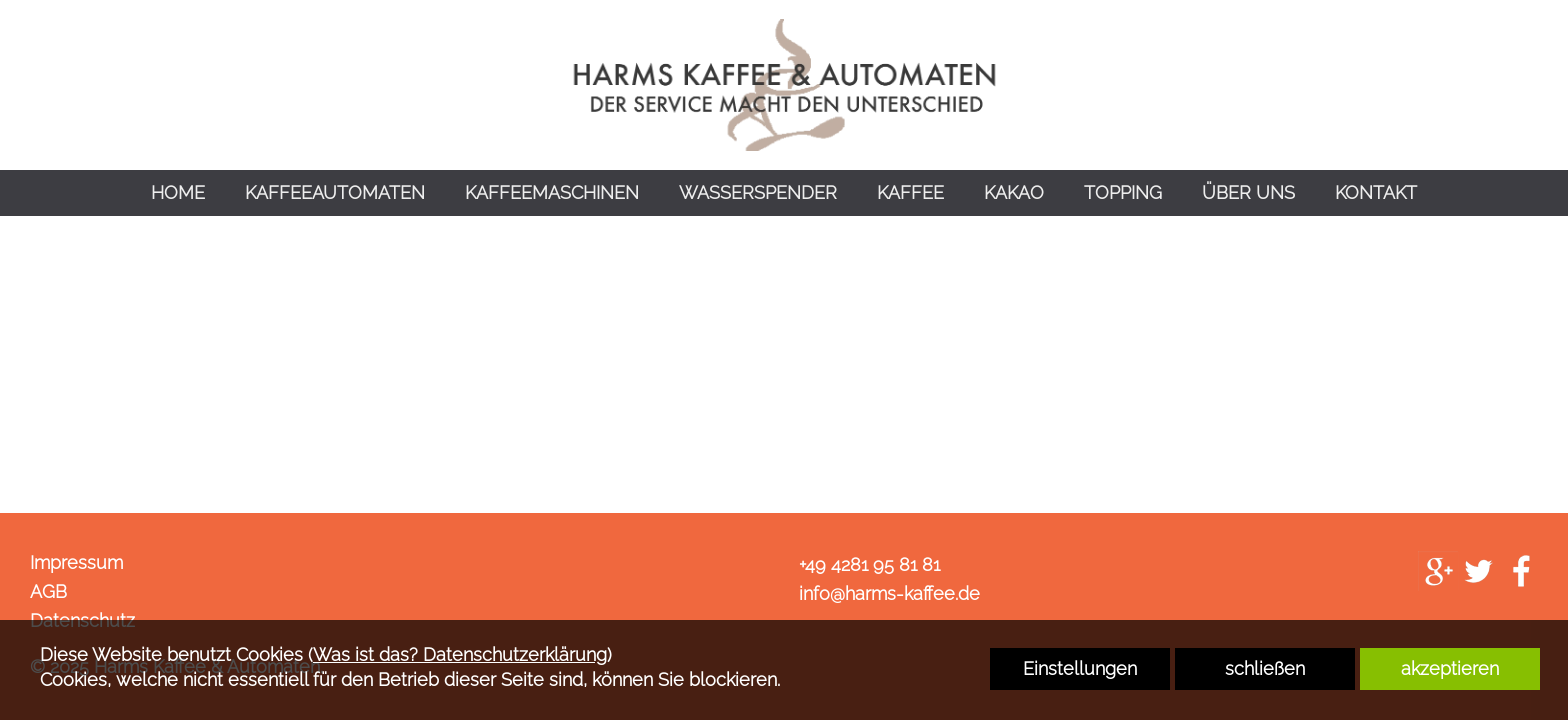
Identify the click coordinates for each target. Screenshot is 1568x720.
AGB (48, 591)
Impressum (76, 562)
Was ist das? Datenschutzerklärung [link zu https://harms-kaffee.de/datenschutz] (460, 654)
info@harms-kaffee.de (889, 593)
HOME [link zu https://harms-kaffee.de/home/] (178, 192)
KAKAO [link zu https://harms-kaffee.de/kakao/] (1014, 192)
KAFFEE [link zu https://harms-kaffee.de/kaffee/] (910, 192)
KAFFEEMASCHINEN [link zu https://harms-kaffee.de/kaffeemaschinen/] (552, 192)
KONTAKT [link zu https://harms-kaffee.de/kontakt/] (1376, 192)
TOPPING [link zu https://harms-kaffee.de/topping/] (1123, 192)
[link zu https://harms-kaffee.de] (784, 85)
